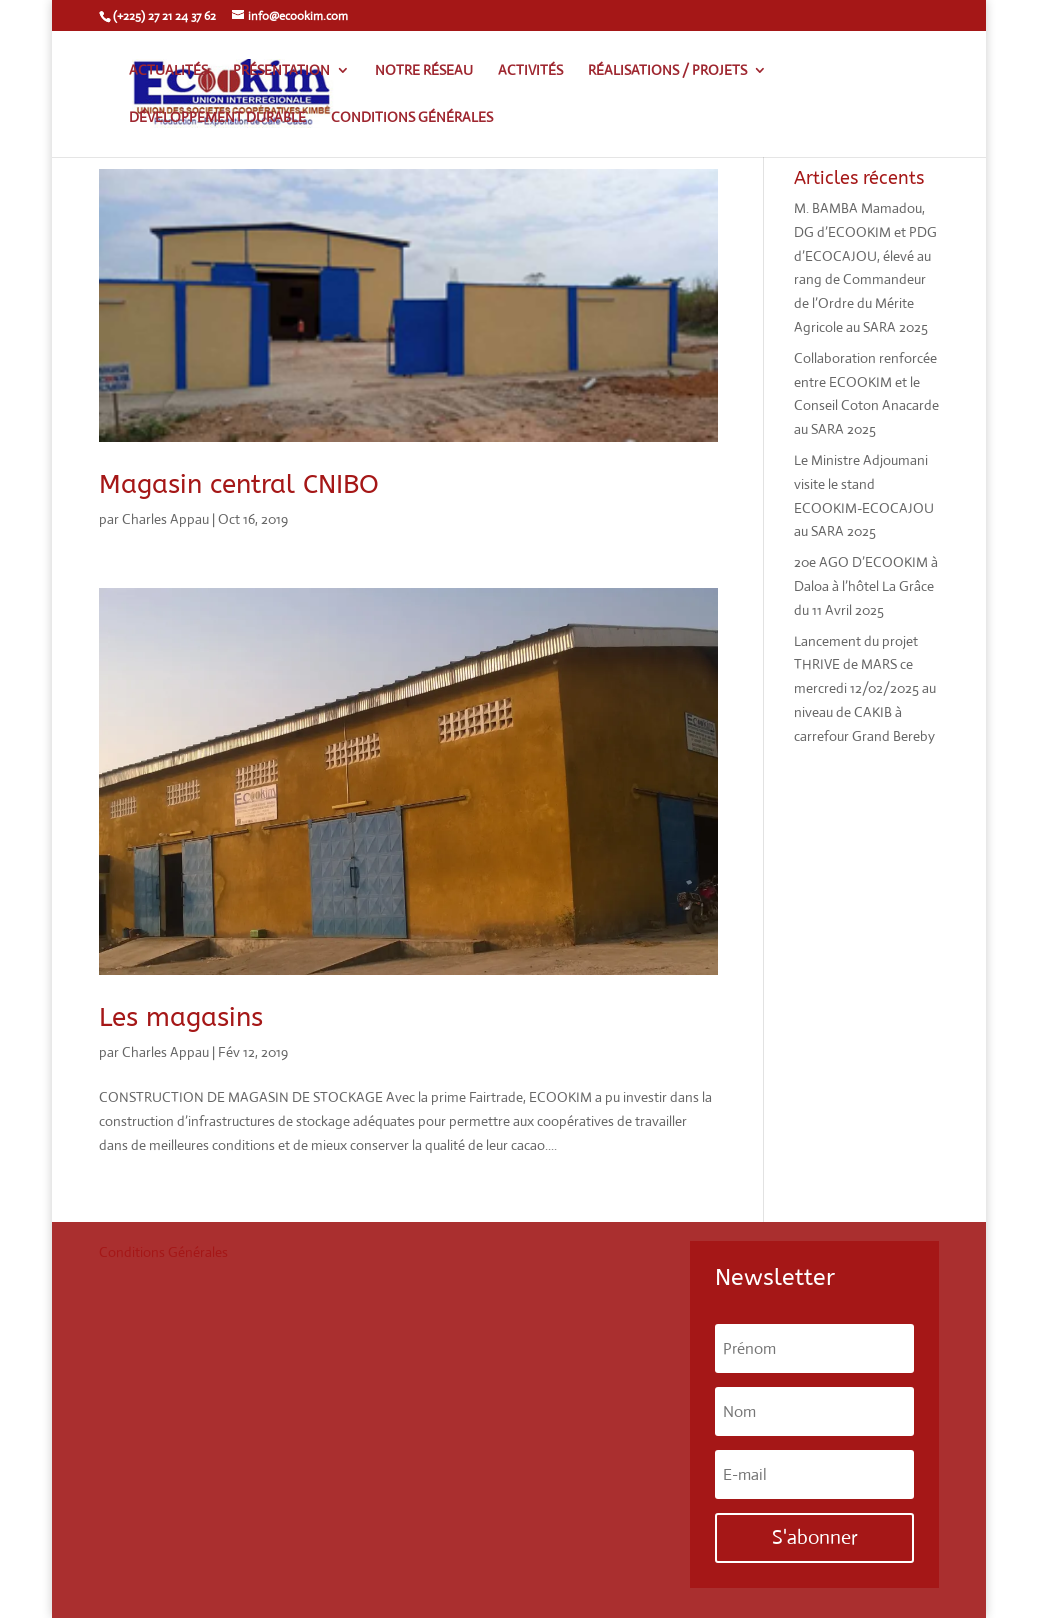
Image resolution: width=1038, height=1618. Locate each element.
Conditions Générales (163, 1252)
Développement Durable (217, 118)
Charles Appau (165, 519)
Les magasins (181, 1017)
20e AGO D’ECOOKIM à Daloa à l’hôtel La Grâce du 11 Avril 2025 (866, 586)
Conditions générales (412, 118)
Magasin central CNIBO (239, 484)
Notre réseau (424, 71)
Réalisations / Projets (667, 71)
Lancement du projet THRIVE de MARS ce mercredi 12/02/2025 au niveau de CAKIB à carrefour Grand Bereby (865, 688)
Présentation (281, 71)
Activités (530, 71)
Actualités (168, 71)
